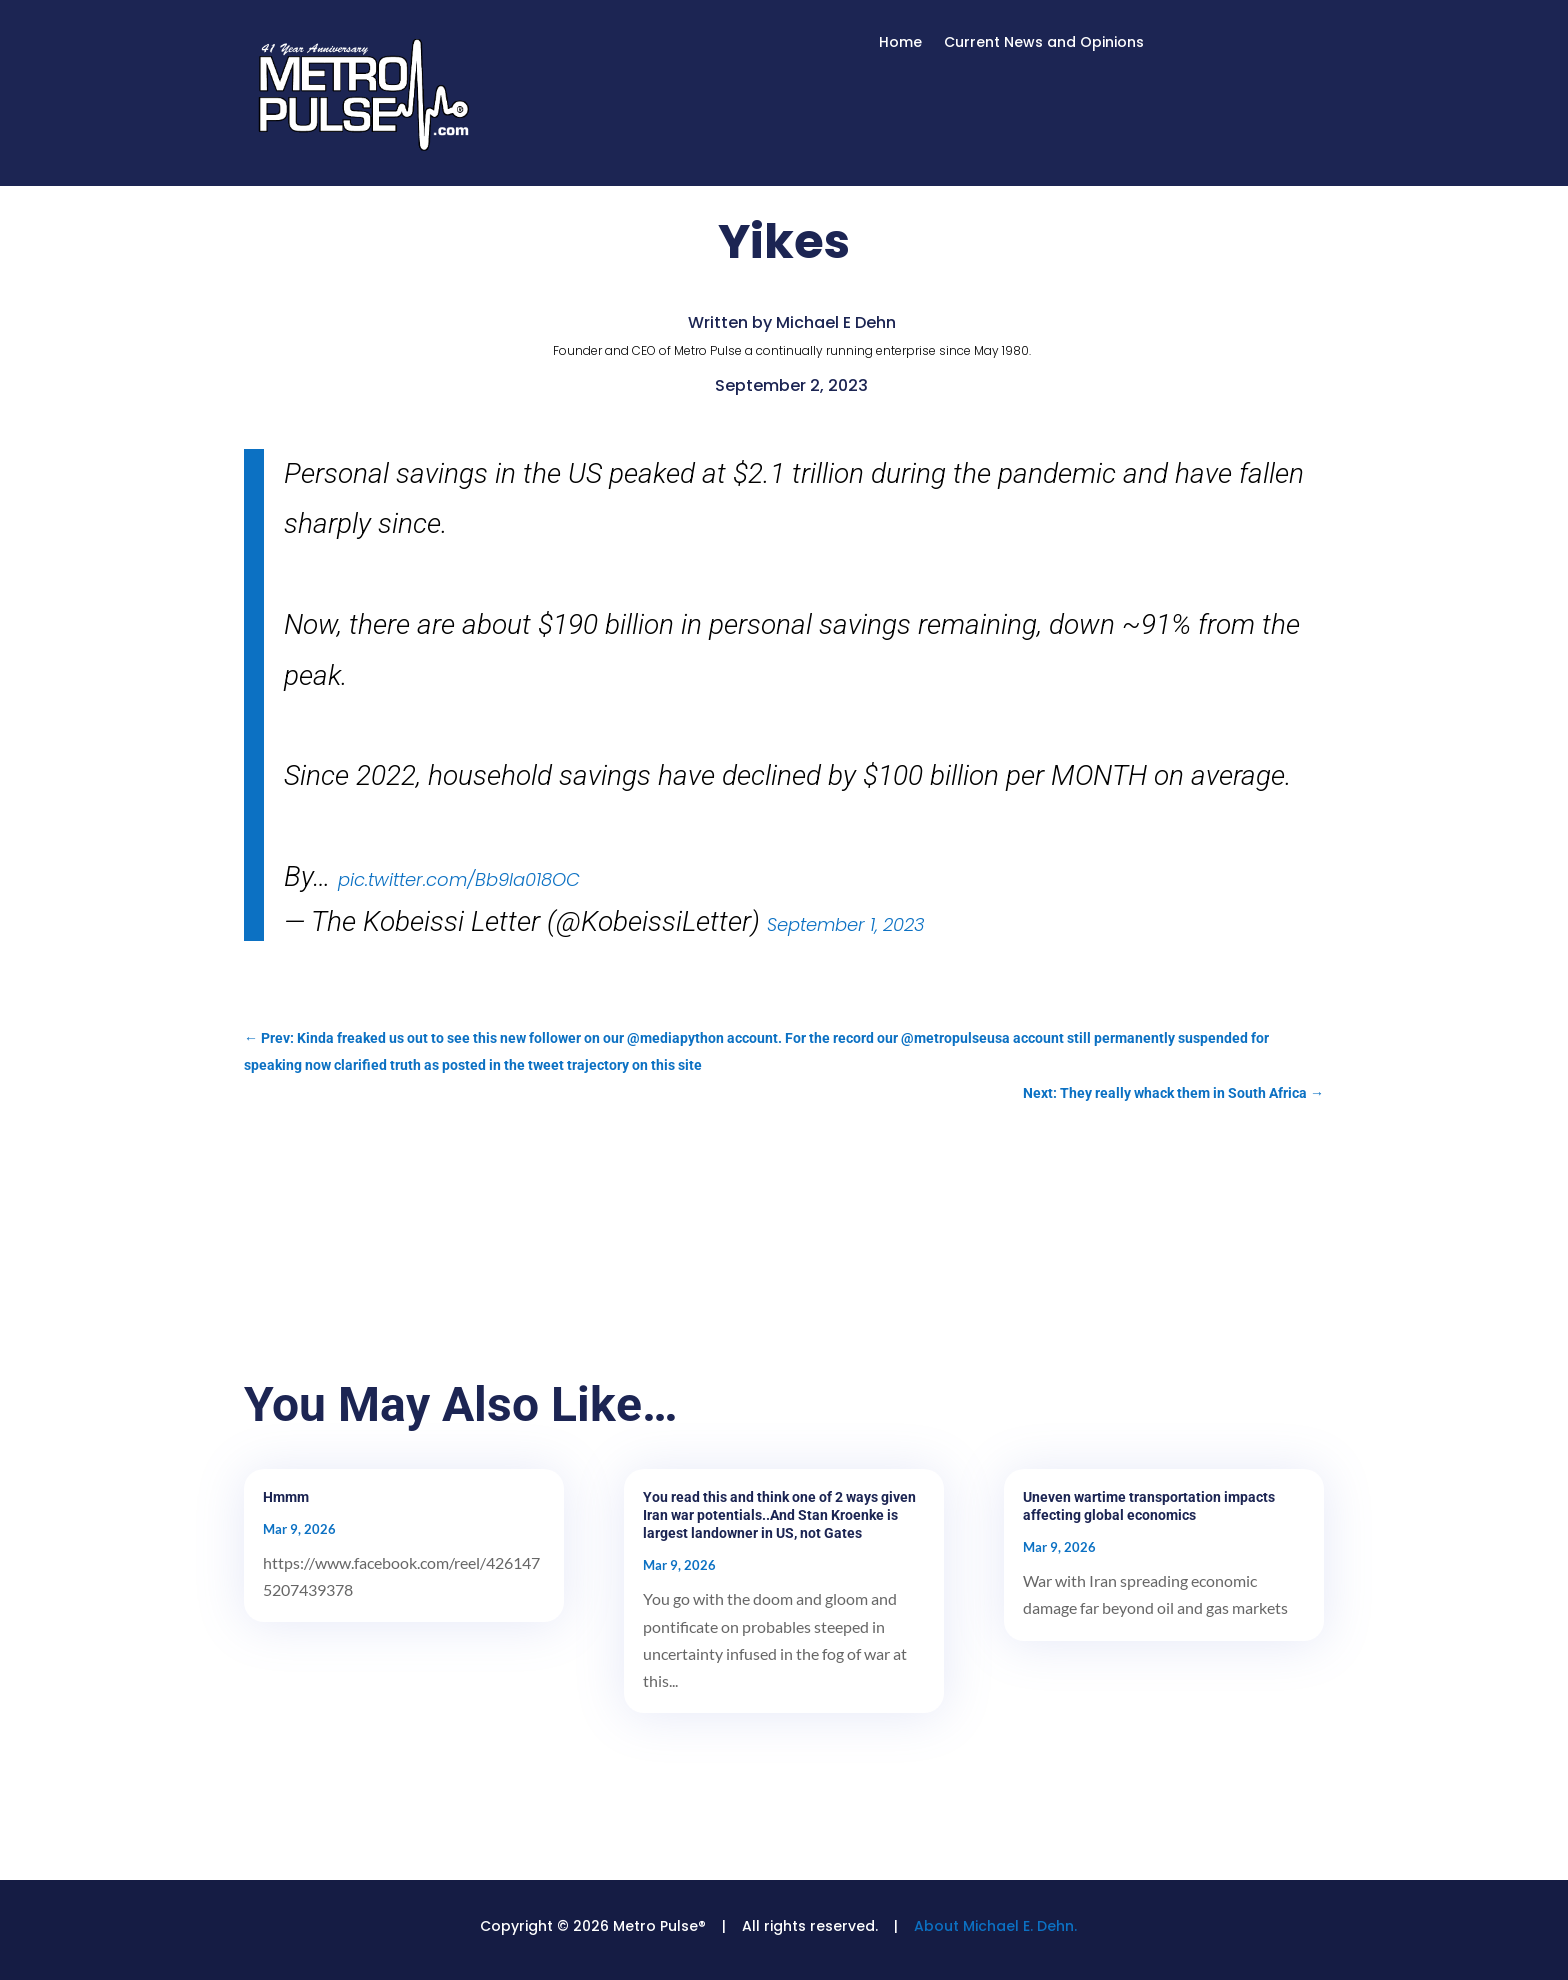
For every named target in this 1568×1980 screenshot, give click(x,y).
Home (900, 43)
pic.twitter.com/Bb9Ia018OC (459, 879)
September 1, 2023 (846, 924)
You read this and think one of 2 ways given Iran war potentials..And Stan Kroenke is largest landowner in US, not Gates (779, 1515)
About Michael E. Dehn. (995, 1926)
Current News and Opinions (1044, 43)
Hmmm (286, 1497)
